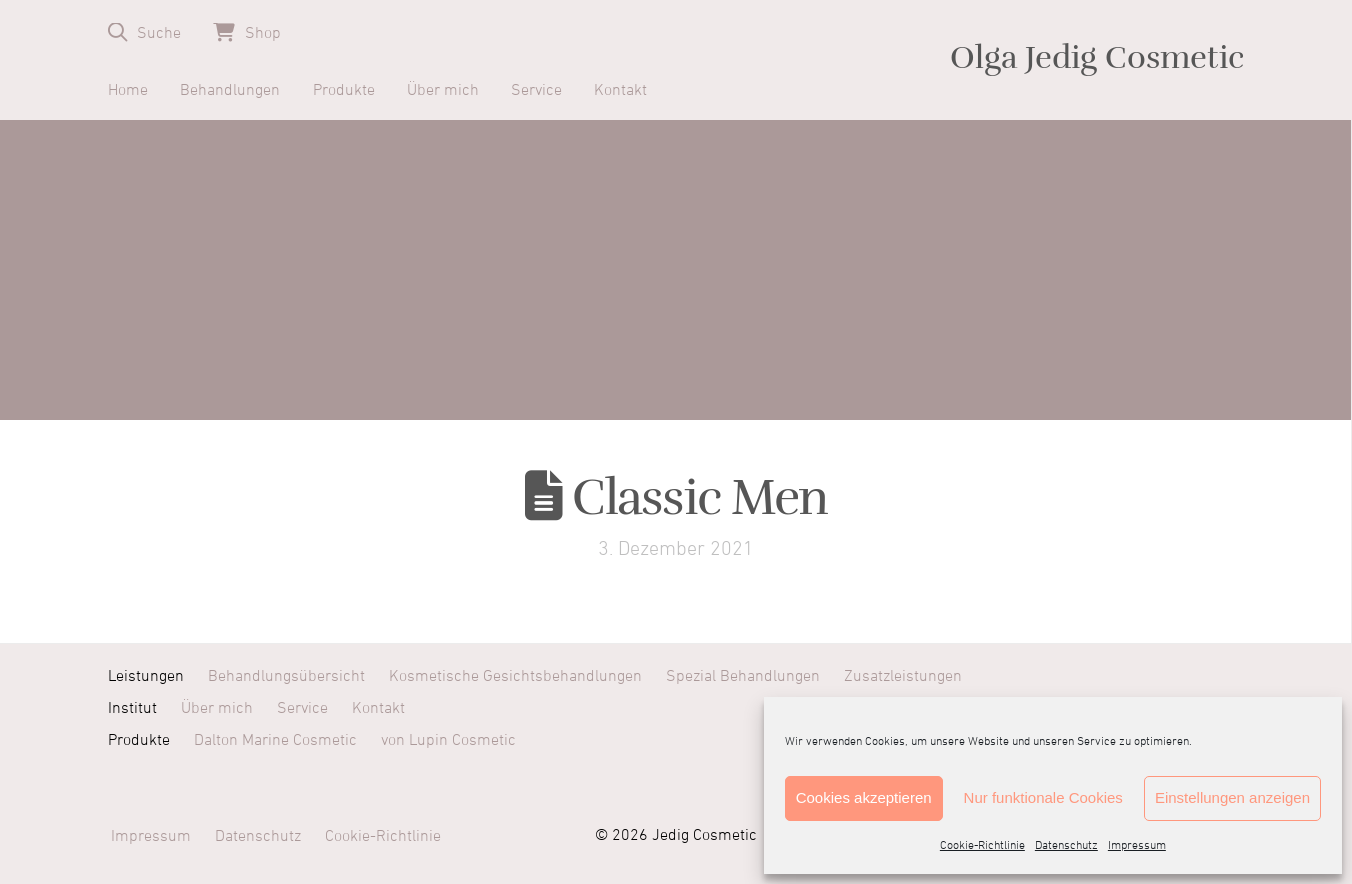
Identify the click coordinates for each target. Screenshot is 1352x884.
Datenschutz (1066, 846)
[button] (144, 32)
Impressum (1137, 846)
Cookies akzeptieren (864, 797)
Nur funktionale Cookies (1043, 797)
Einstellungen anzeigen (1232, 797)
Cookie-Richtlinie (982, 846)
